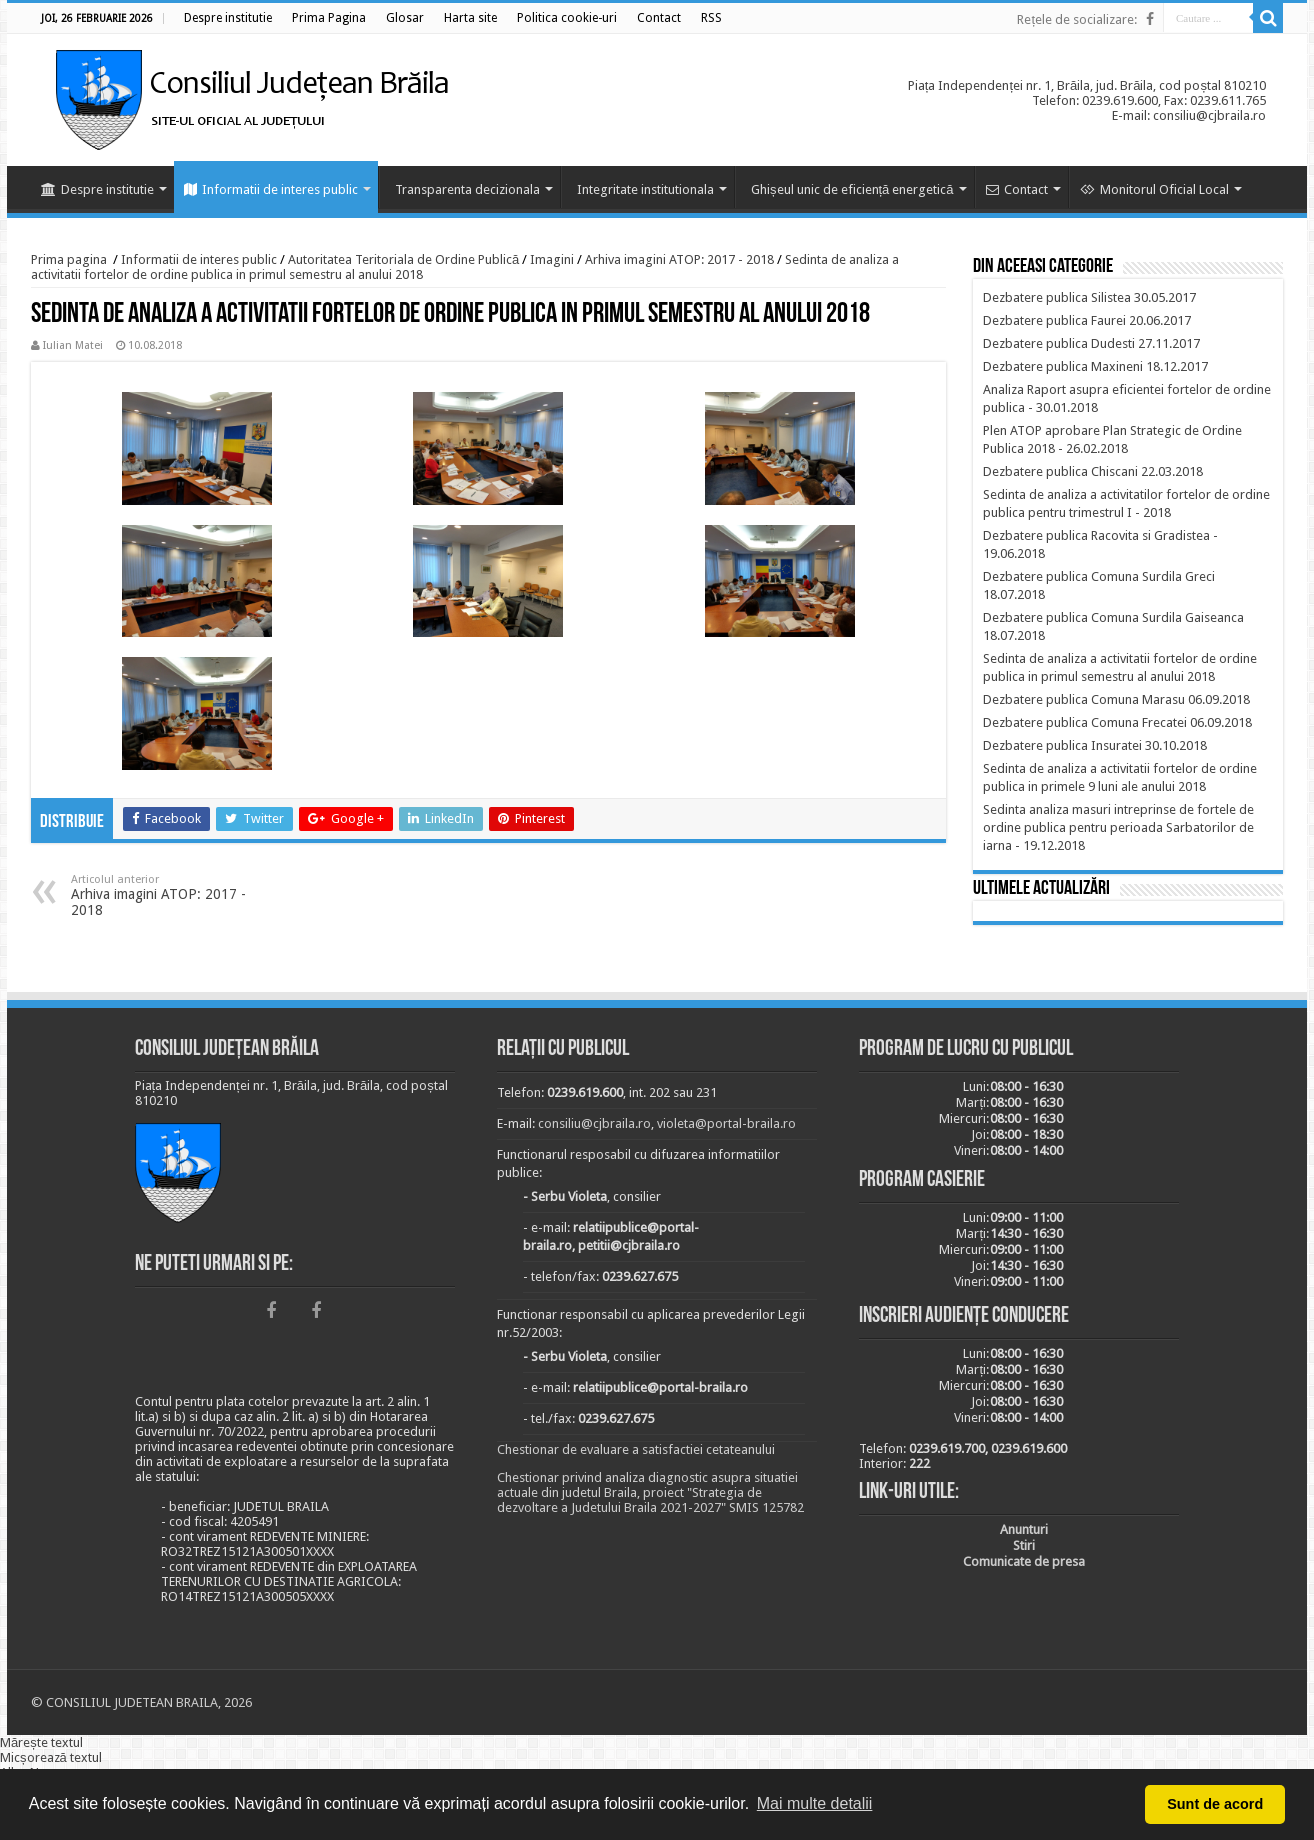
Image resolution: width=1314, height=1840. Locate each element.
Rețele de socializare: (1077, 19)
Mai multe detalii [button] (815, 1803)
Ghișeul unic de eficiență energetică (852, 189)
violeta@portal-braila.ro (726, 1123)
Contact (1017, 189)
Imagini (552, 259)
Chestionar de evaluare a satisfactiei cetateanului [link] (636, 1449)
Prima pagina (69, 259)
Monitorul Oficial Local (1154, 189)
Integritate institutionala (645, 189)
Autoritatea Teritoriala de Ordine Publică (403, 259)
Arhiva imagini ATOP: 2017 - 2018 (679, 259)
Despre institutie (97, 189)
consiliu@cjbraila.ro (594, 1123)
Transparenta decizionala (467, 189)
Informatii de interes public (271, 189)
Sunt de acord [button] (1215, 1804)
